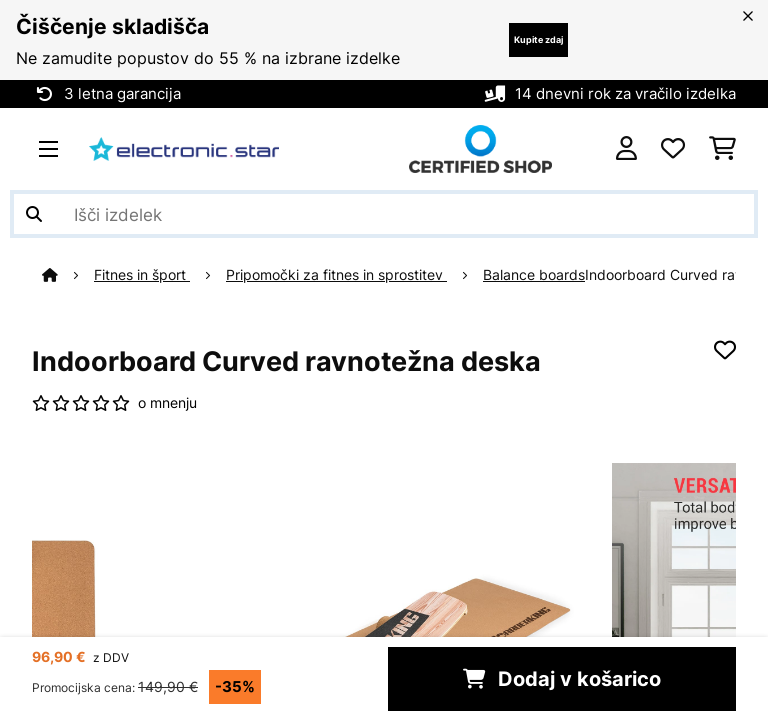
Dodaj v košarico (562, 679)
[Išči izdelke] (384, 214)
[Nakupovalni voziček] (722, 149)
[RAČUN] (626, 149)
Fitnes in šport (142, 275)
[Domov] (68, 275)
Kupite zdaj (538, 39)
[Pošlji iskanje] (34, 214)
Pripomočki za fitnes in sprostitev (336, 275)
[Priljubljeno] (673, 149)
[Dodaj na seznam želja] (725, 350)
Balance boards (534, 275)
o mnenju (167, 403)
